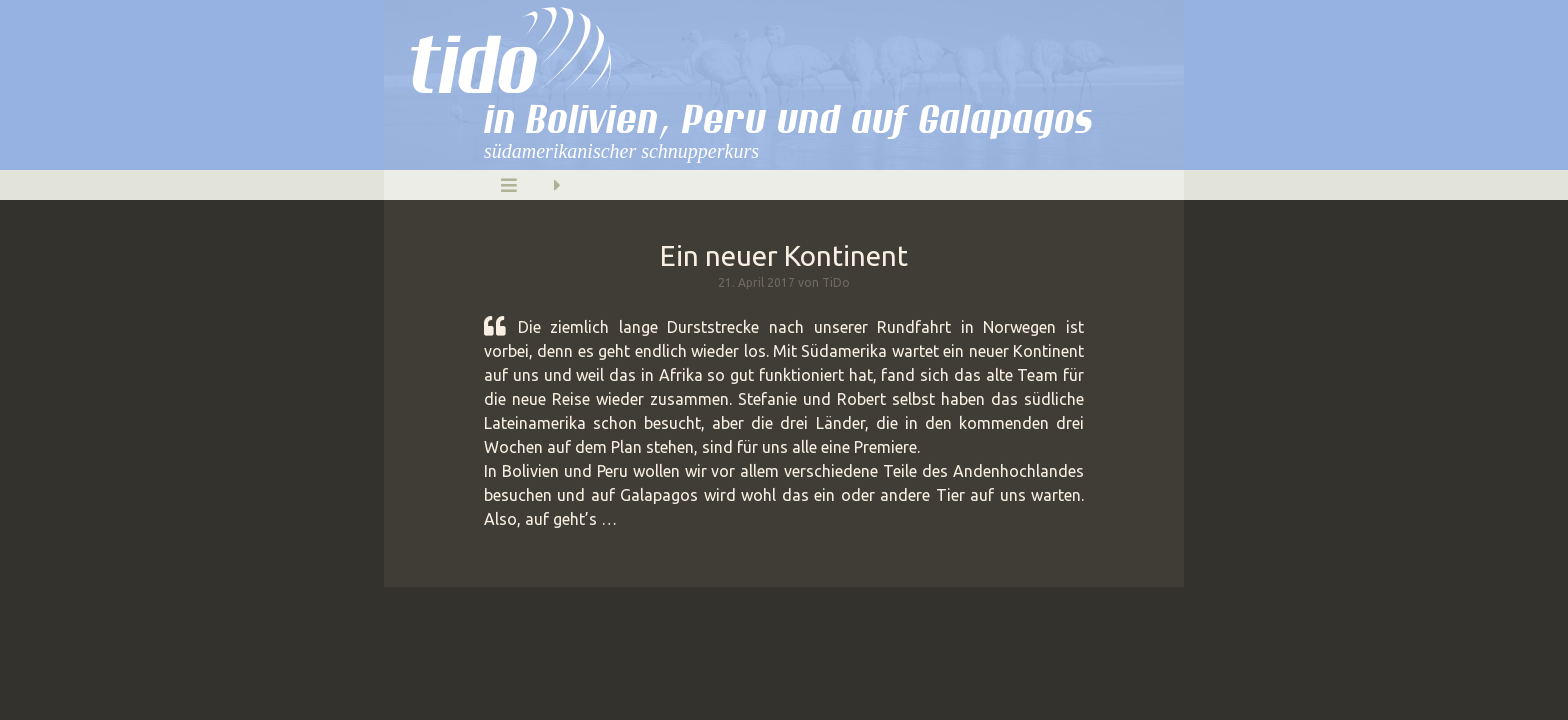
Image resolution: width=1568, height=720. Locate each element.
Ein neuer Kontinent (784, 255)
